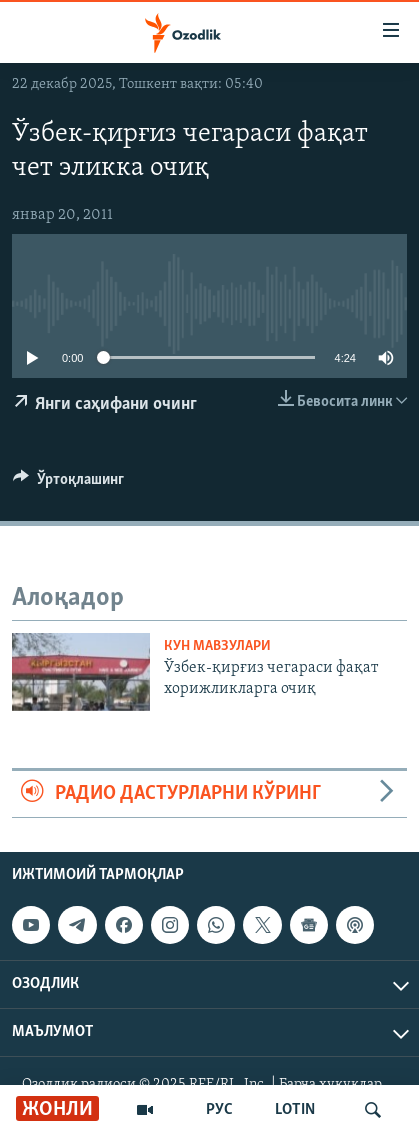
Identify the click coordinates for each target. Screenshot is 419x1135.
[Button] (68, 484)
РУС (219, 1110)
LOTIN (295, 1110)
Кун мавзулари (217, 646)
